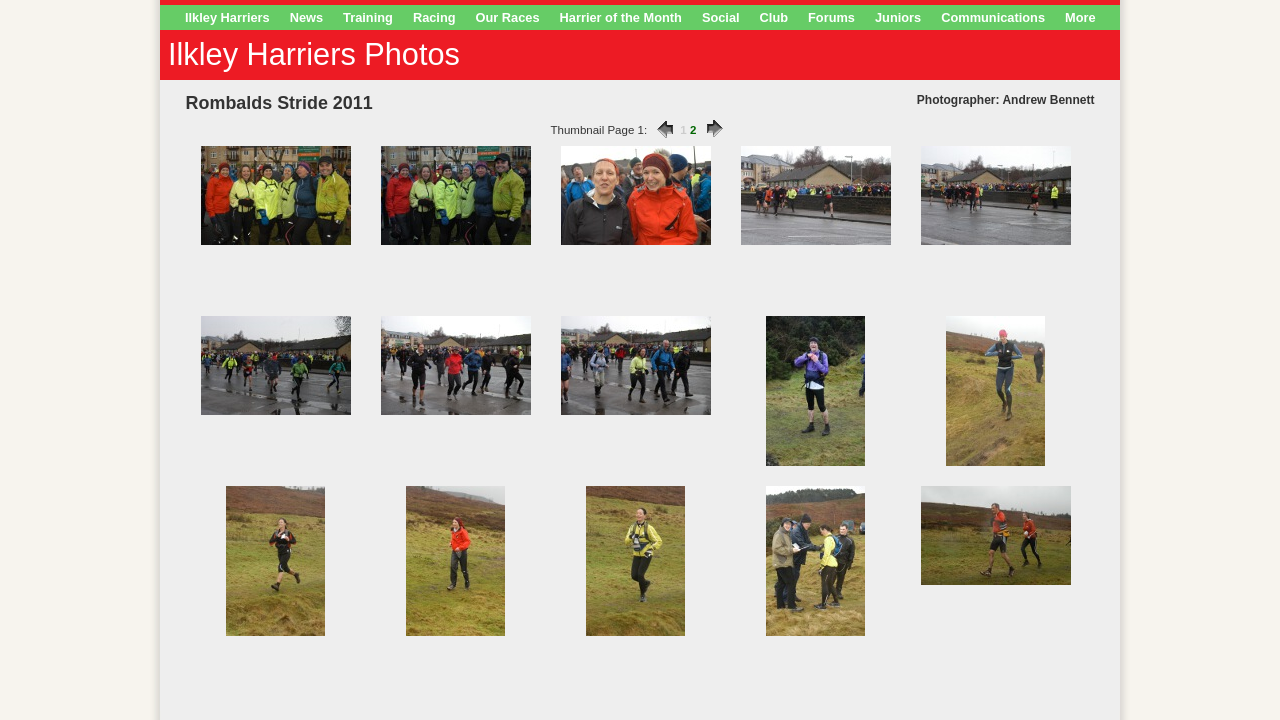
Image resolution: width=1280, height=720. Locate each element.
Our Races (508, 17)
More (1080, 17)
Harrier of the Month (621, 17)
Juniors (898, 17)
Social (721, 17)
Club (774, 17)
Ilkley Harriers (227, 17)
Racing (434, 17)
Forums (831, 17)
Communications (993, 17)
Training (368, 17)
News (306, 17)
